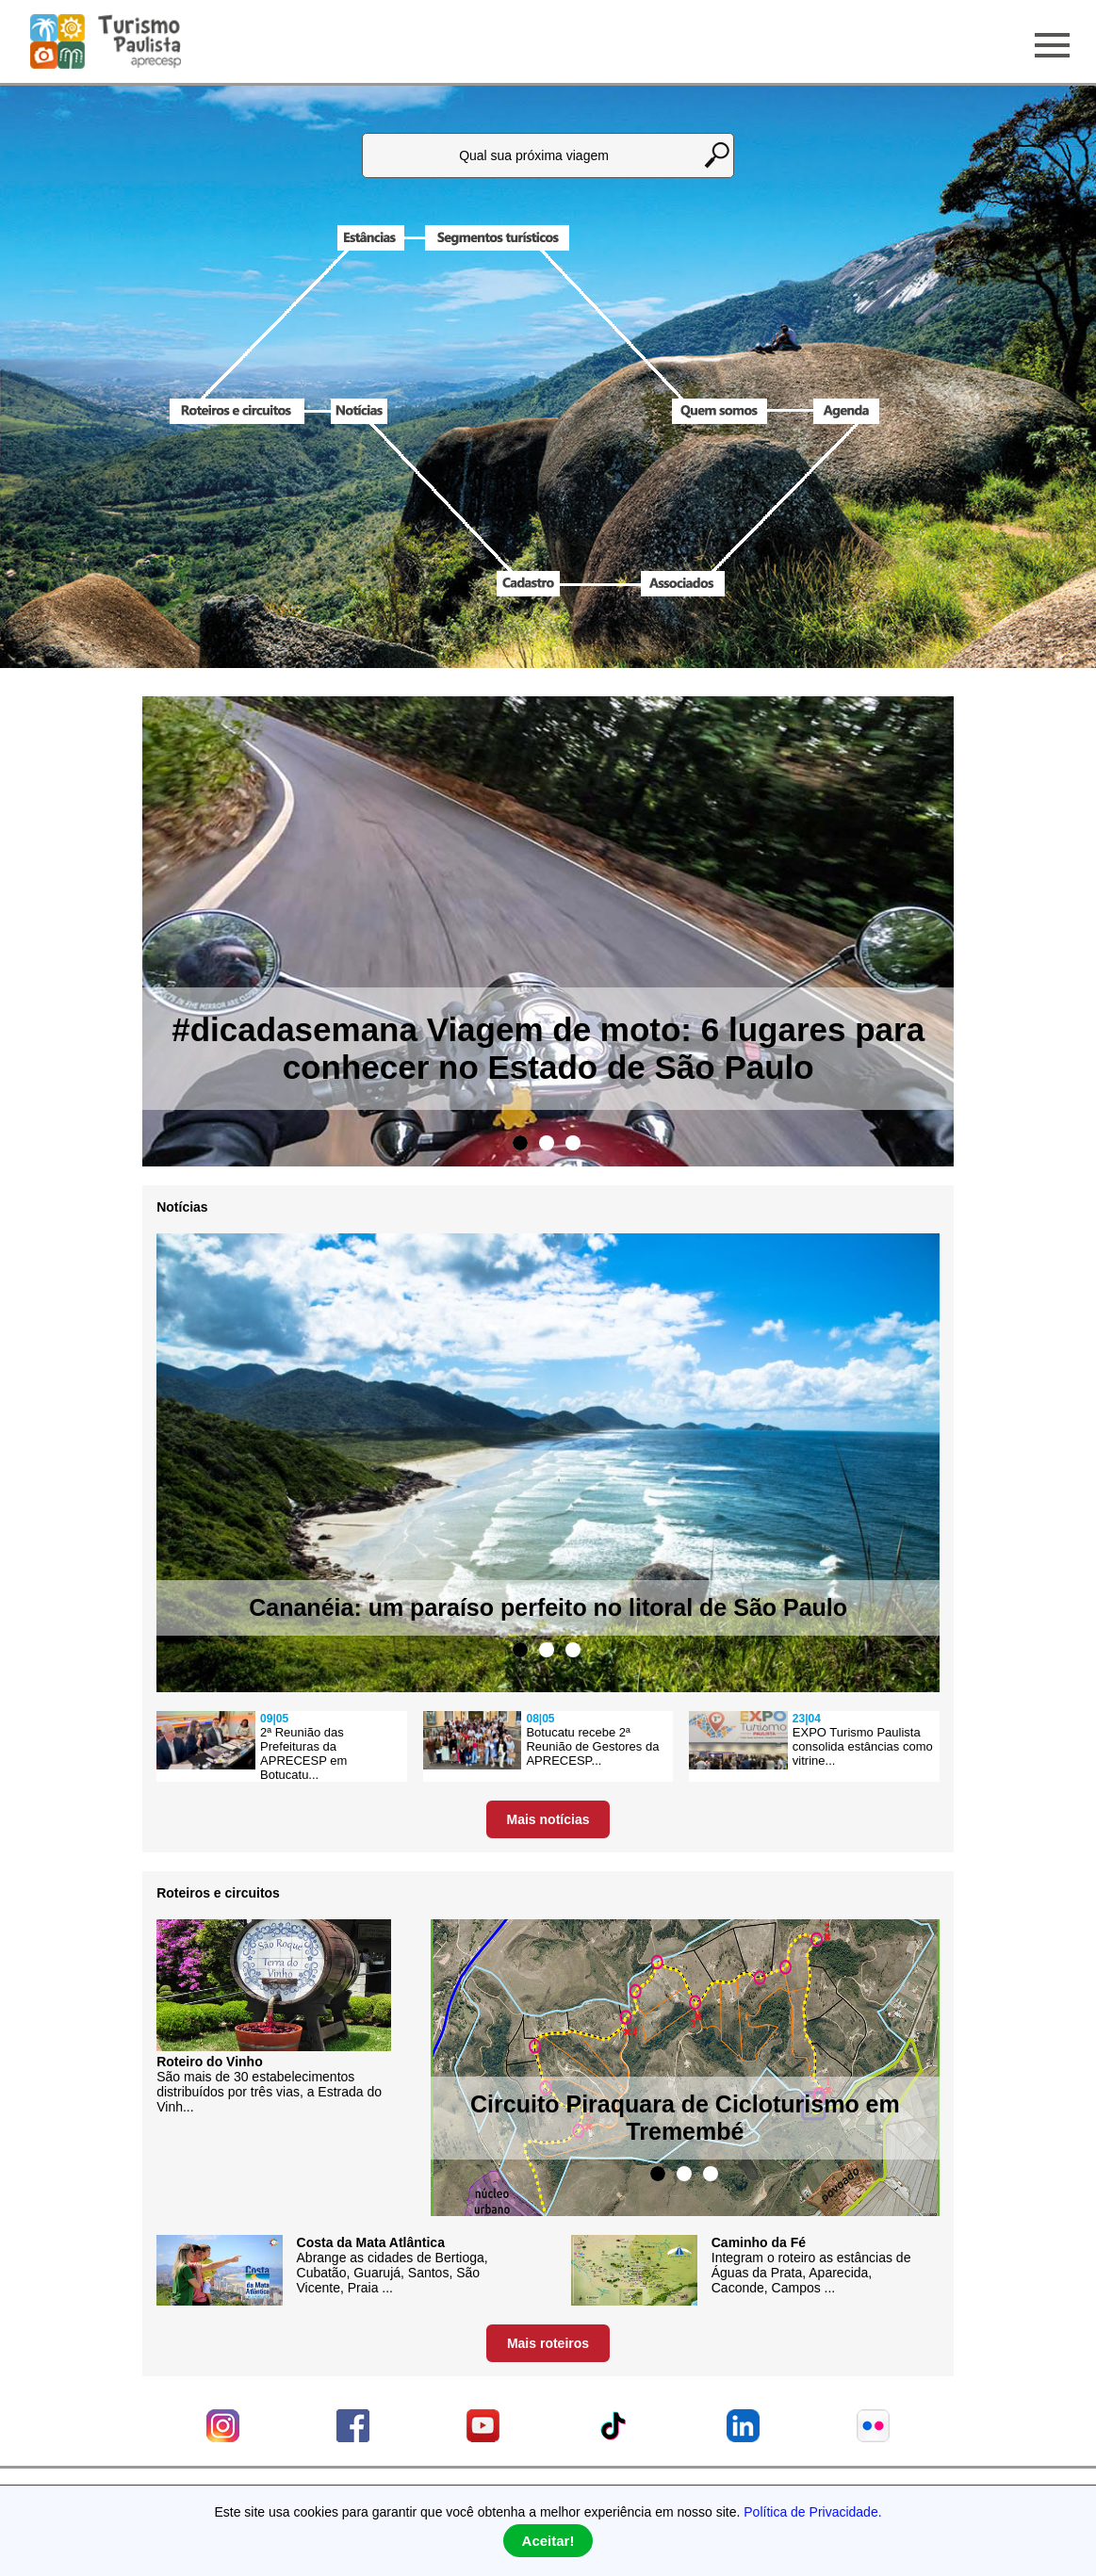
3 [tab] (573, 1142)
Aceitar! (548, 2541)
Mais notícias (548, 1819)
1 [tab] (520, 1142)
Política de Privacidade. (812, 2511)
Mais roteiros (548, 2343)
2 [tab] (546, 1142)
